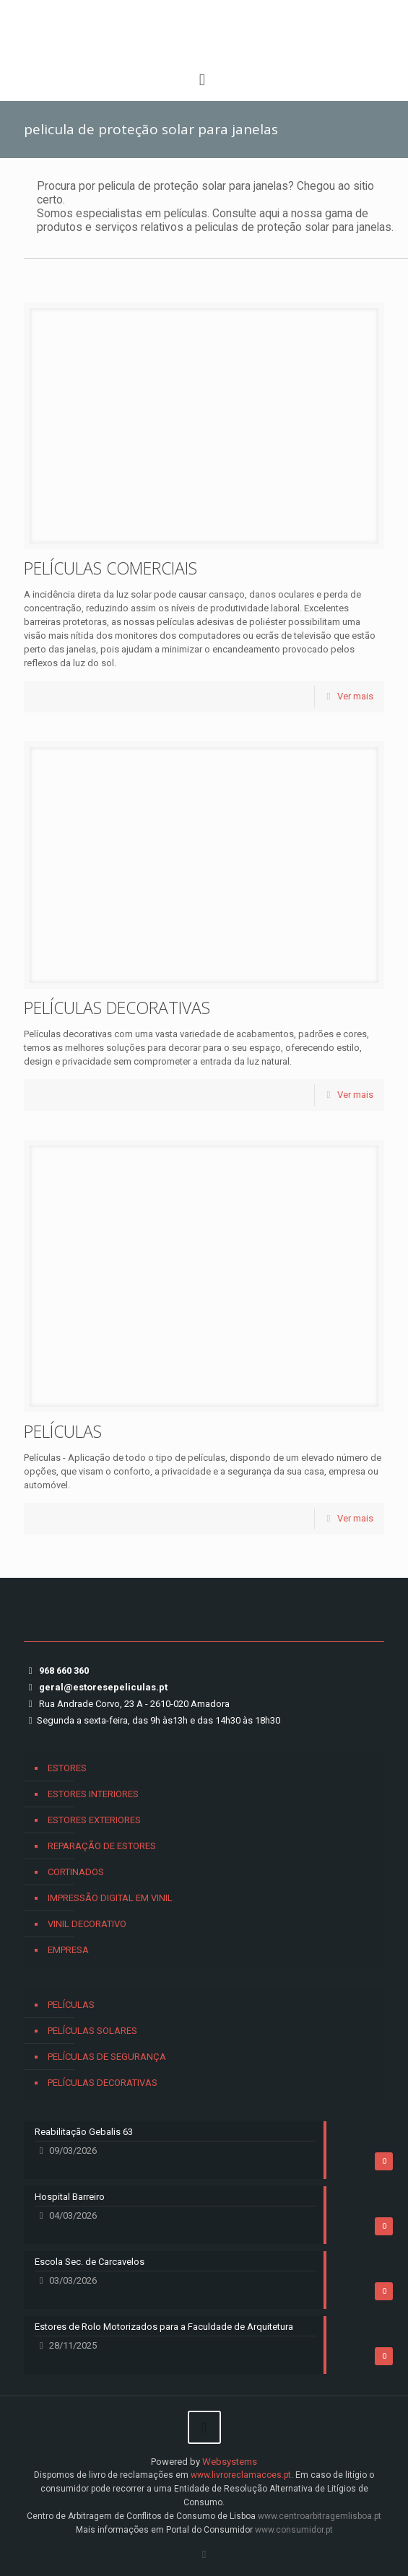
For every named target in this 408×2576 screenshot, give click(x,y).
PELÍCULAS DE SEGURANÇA (107, 2056)
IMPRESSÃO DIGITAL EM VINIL (110, 1897)
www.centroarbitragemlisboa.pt (319, 2516)
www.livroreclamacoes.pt (241, 2475)
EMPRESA (68, 1949)
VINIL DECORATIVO (87, 1923)
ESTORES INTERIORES (93, 1794)
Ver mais (355, 696)
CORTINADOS (76, 1871)
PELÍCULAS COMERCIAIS (110, 568)
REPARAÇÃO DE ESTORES (102, 1846)
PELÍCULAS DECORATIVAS (117, 1007)
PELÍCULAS (63, 1431)
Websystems (229, 2461)
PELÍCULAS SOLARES (92, 2030)
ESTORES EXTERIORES (94, 1820)
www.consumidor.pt (294, 2530)
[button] (29, 2547)
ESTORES (67, 1768)
